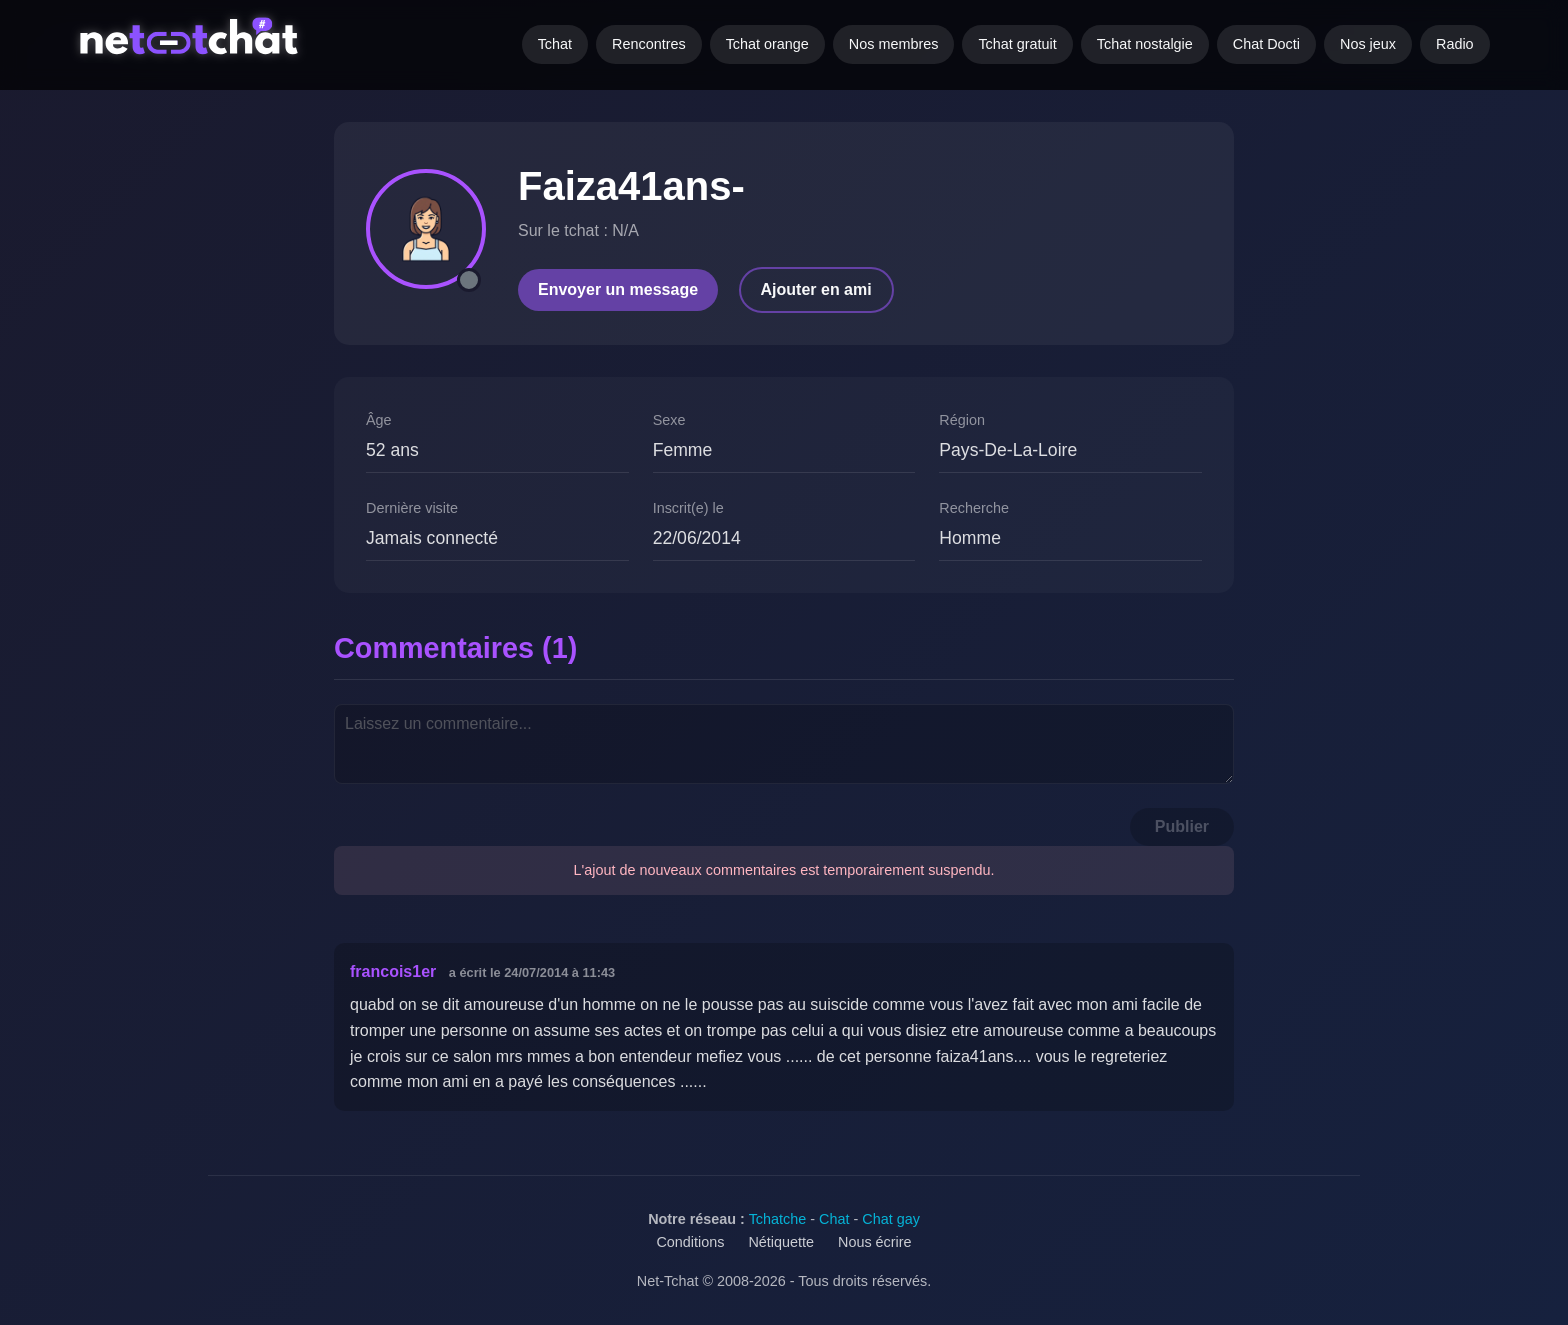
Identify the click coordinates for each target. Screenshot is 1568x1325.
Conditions (690, 1242)
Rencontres (649, 44)
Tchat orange (767, 44)
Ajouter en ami (816, 289)
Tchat (555, 44)
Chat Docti (1266, 44)
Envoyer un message (618, 289)
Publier (1182, 826)
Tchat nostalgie (1145, 44)
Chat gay (891, 1219)
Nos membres (894, 44)
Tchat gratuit (1017, 44)
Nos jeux (1368, 44)
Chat (834, 1219)
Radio (1455, 44)
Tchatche (778, 1219)
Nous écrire (875, 1242)
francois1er (393, 971)
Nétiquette (781, 1242)
